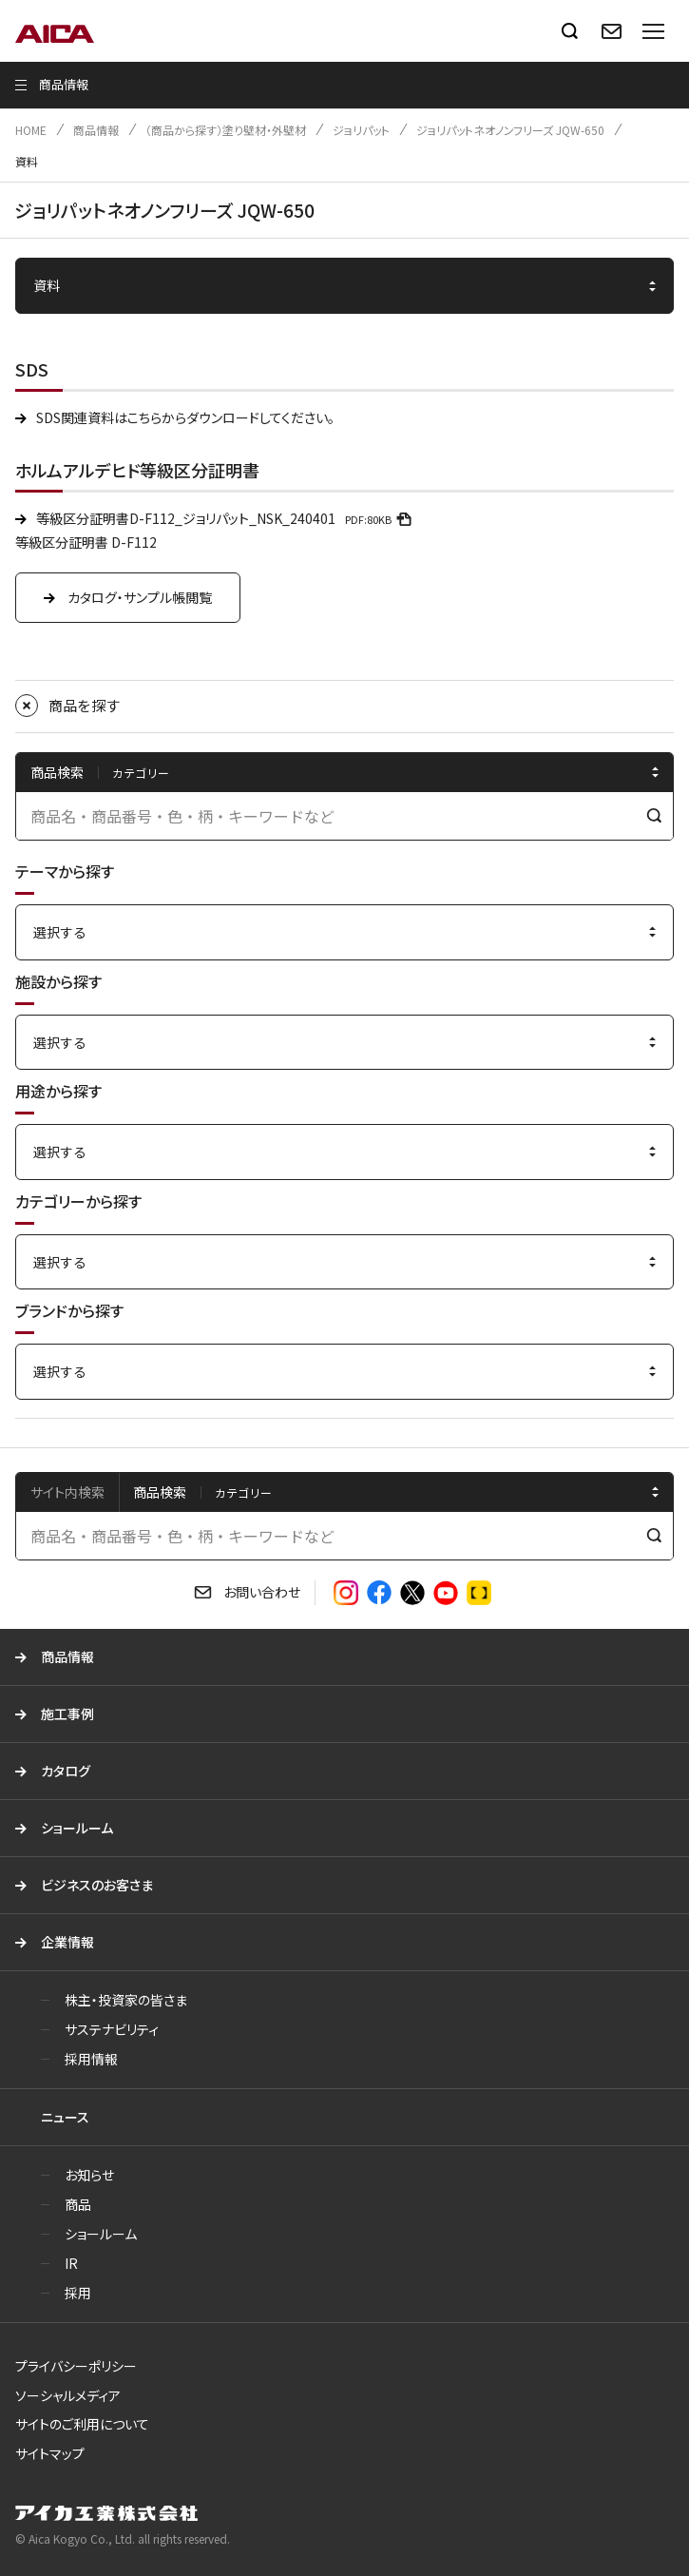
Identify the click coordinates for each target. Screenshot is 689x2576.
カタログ (65, 1770)
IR (71, 2263)
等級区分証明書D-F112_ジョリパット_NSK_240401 (226, 518)
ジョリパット (361, 130)
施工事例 (67, 1713)
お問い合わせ (261, 1591)
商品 (78, 2204)
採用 (78, 2292)
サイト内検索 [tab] (67, 1491)
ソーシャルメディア (68, 2395)
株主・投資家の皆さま (126, 1999)
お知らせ (89, 2174)
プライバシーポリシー (76, 2365)
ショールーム (77, 1827)
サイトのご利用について (82, 2423)
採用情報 (91, 2058)
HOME (31, 130)
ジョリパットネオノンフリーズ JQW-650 (510, 130)
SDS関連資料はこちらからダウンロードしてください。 (185, 417)
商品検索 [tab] (159, 1491)
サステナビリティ (112, 2029)
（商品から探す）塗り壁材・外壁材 (225, 130)
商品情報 (96, 130)
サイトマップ (50, 2453)
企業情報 (67, 1941)
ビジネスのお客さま (97, 1884)
